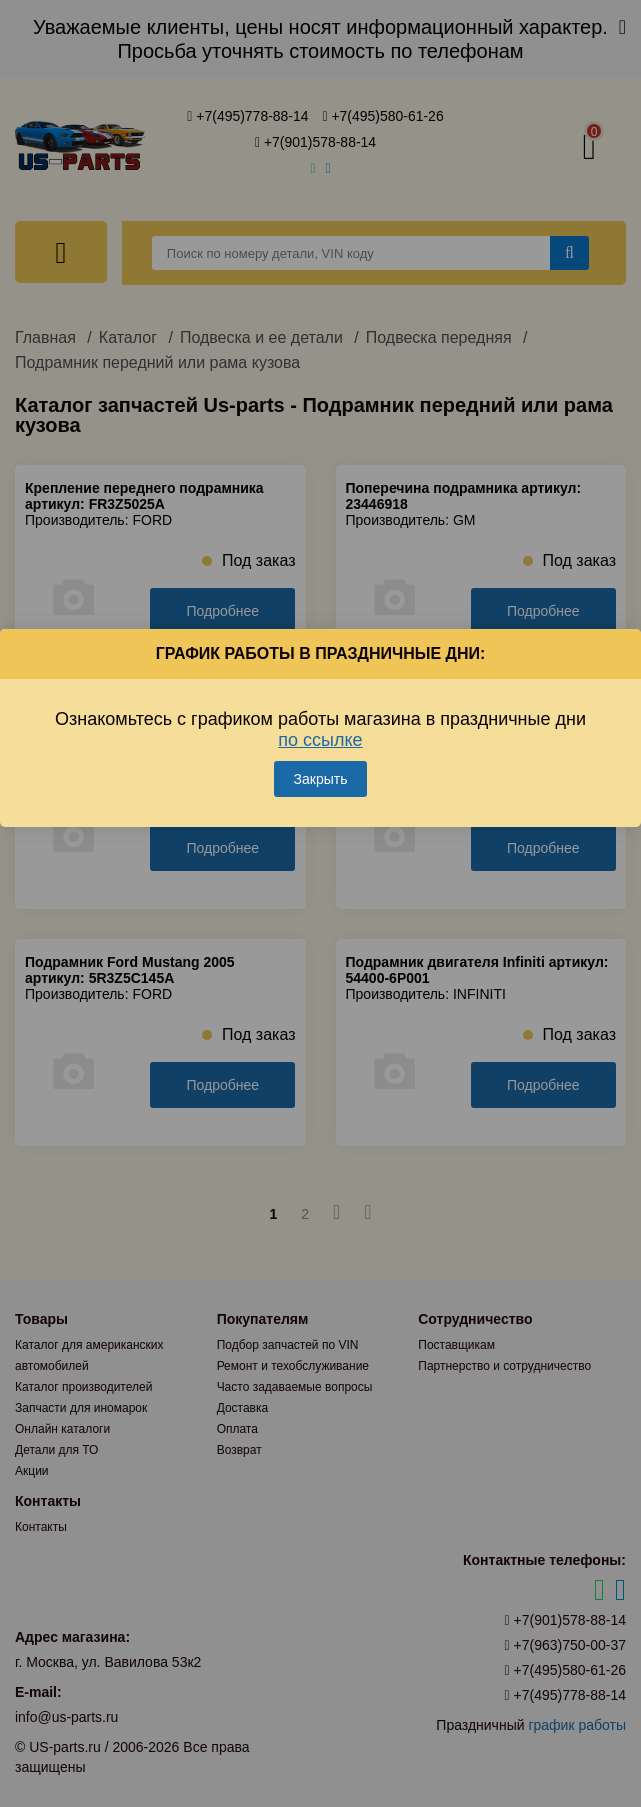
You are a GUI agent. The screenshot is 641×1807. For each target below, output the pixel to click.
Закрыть (321, 779)
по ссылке (320, 740)
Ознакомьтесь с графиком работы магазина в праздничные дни (320, 729)
